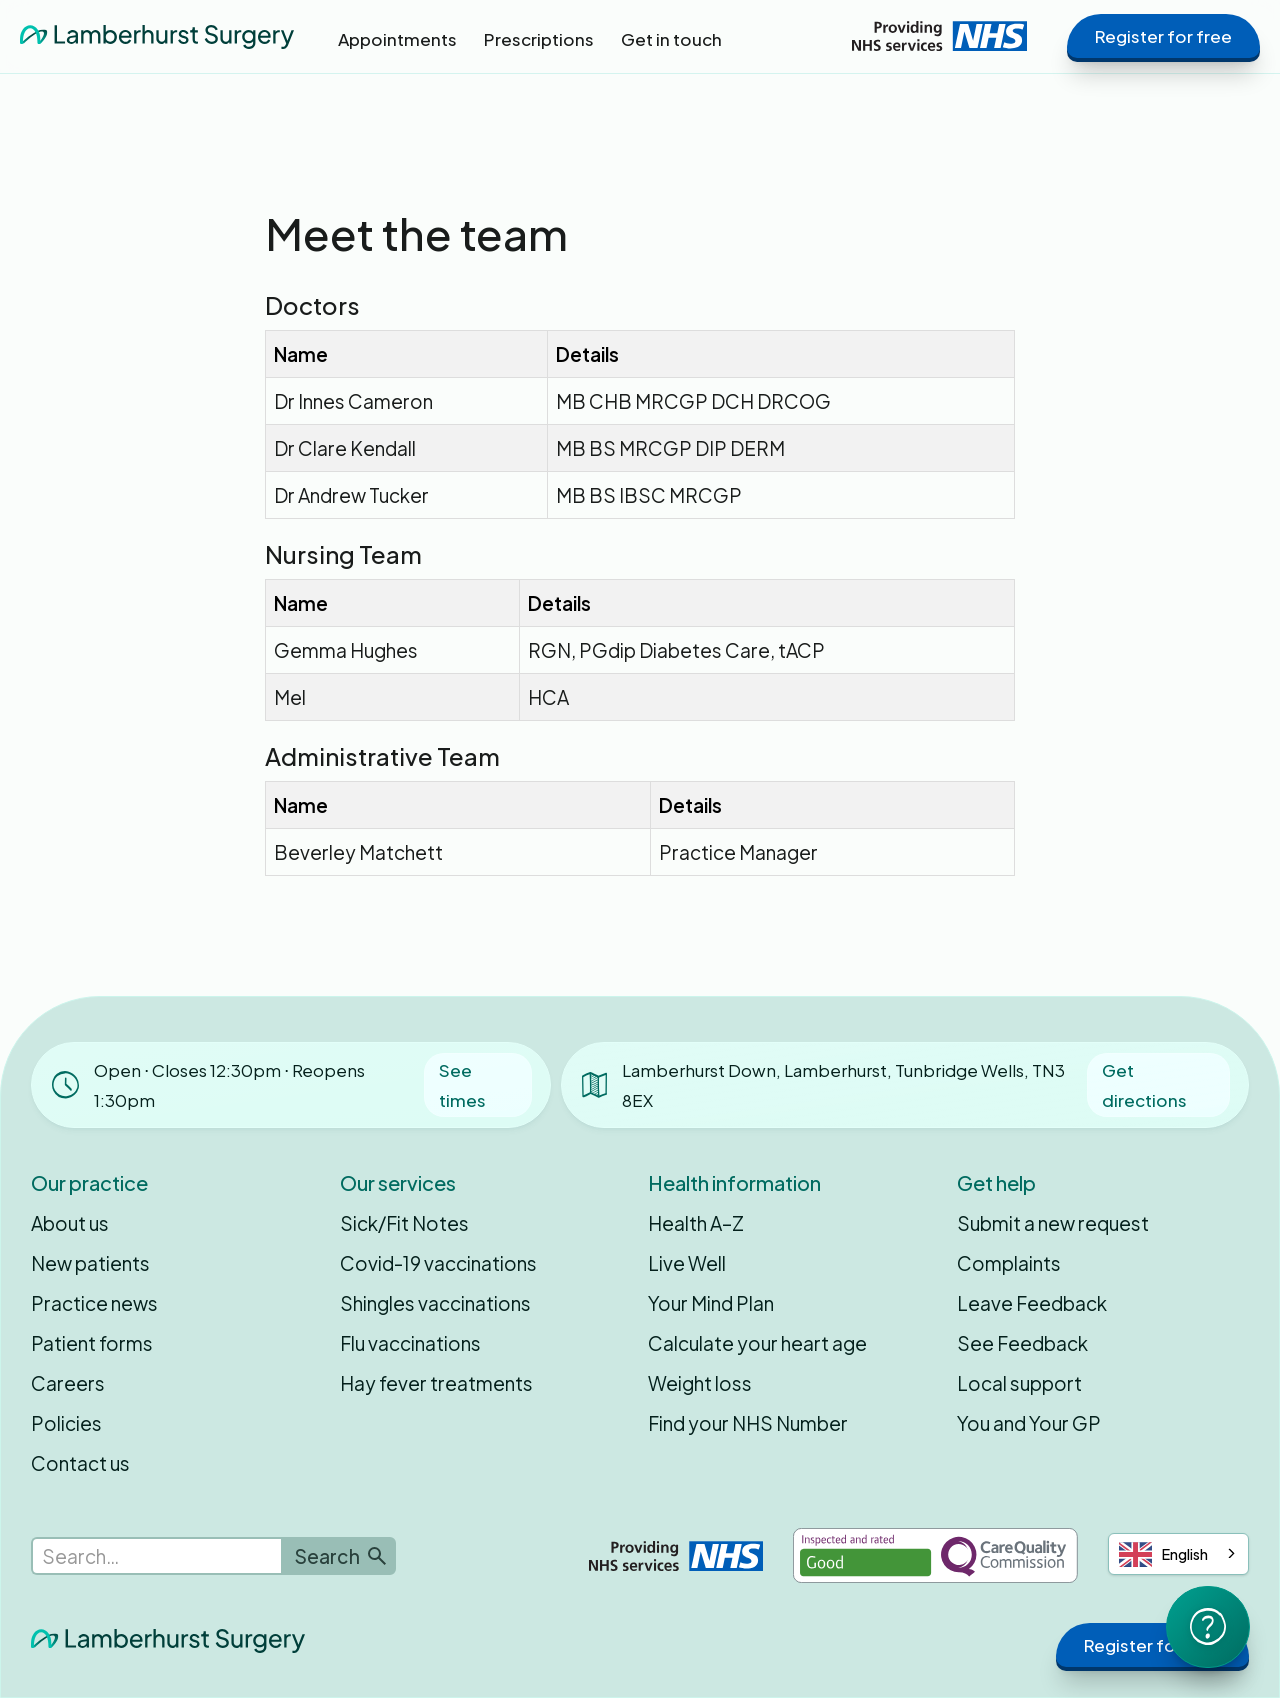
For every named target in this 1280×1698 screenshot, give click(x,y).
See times (462, 1085)
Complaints (1009, 1263)
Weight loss (700, 1383)
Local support (1019, 1383)
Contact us (80, 1463)
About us (70, 1223)
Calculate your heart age (757, 1343)
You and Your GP (1029, 1423)
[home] (157, 35)
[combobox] (1178, 1554)
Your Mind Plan (711, 1303)
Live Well (687, 1263)
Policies (66, 1423)
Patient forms (92, 1343)
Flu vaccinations (410, 1343)
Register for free (1163, 36)
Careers (68, 1383)
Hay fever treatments (436, 1383)
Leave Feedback (1032, 1303)
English (1163, 1554)
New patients (90, 1263)
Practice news (94, 1303)
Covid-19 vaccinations (438, 1263)
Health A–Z (696, 1223)
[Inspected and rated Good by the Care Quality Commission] (935, 1555)
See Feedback (1022, 1343)
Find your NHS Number (748, 1423)
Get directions (1144, 1085)
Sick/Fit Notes (404, 1223)
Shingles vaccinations (435, 1303)
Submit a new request (1053, 1223)
